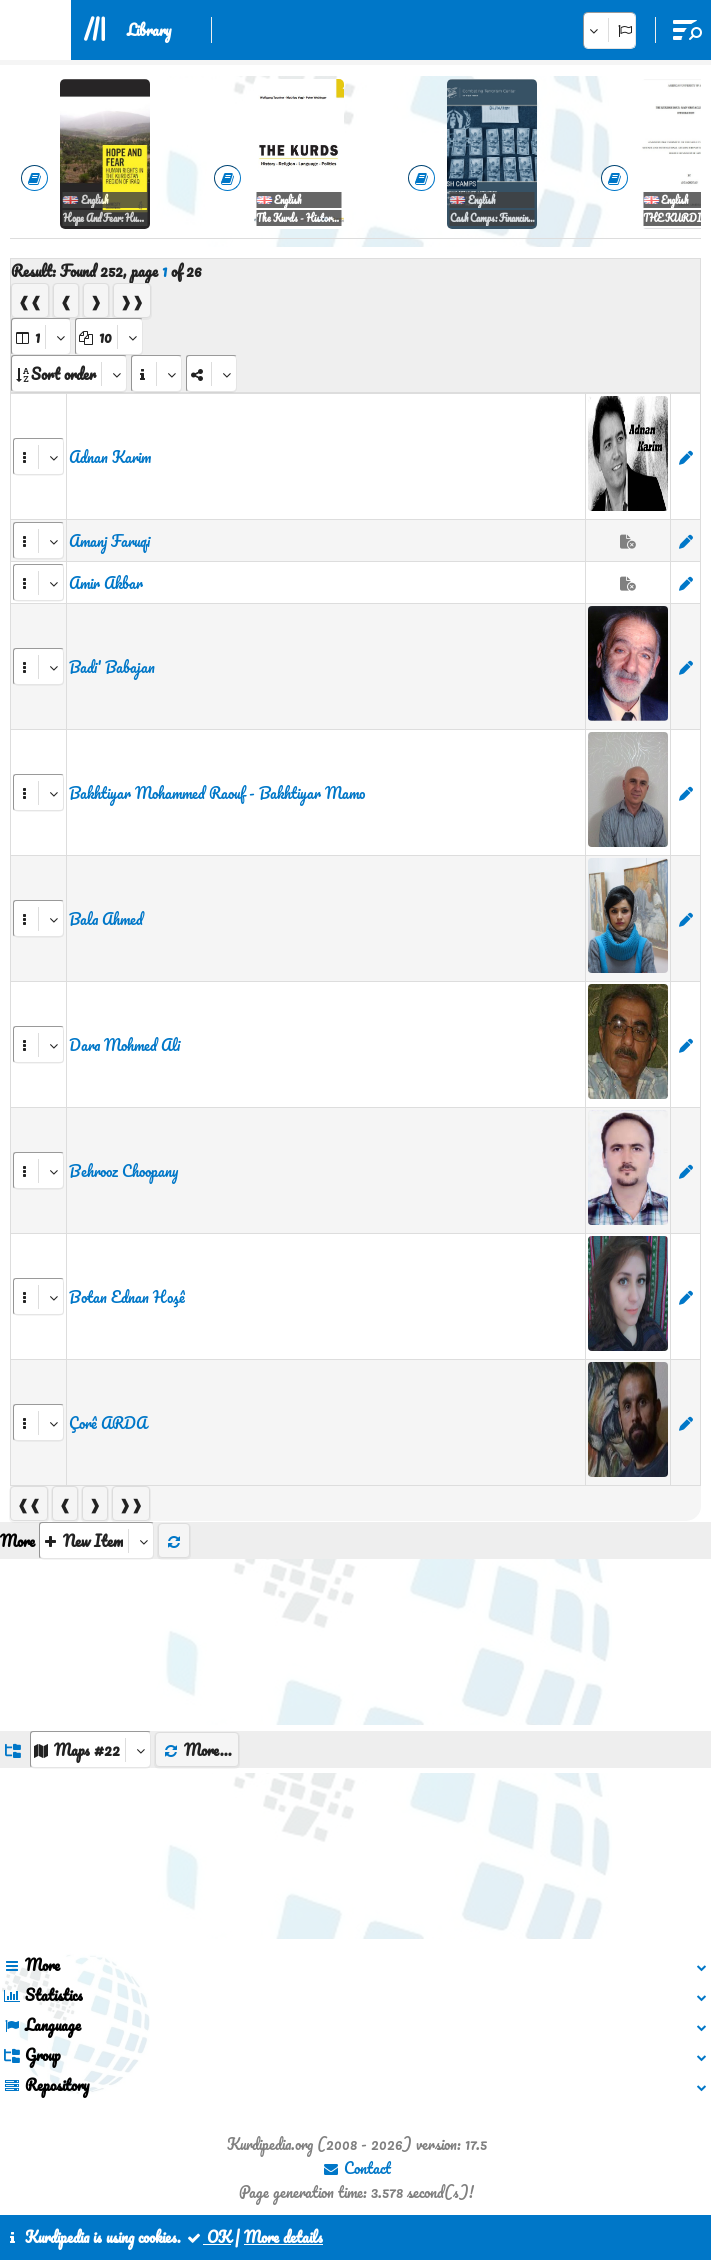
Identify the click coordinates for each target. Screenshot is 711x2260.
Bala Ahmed (106, 919)
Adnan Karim (110, 457)
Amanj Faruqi (109, 541)
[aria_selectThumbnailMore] (96, 1540)
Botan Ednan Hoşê (127, 1297)
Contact (356, 2168)
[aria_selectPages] (41, 336)
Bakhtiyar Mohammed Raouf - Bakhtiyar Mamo (217, 793)
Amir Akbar (106, 583)
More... (197, 1750)
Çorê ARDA (108, 1423)
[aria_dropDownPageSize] (109, 336)
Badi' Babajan (112, 667)
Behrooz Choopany (123, 1171)
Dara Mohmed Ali (124, 1045)
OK (208, 2237)
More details (283, 2237)
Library (149, 30)
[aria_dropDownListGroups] (90, 1749)
